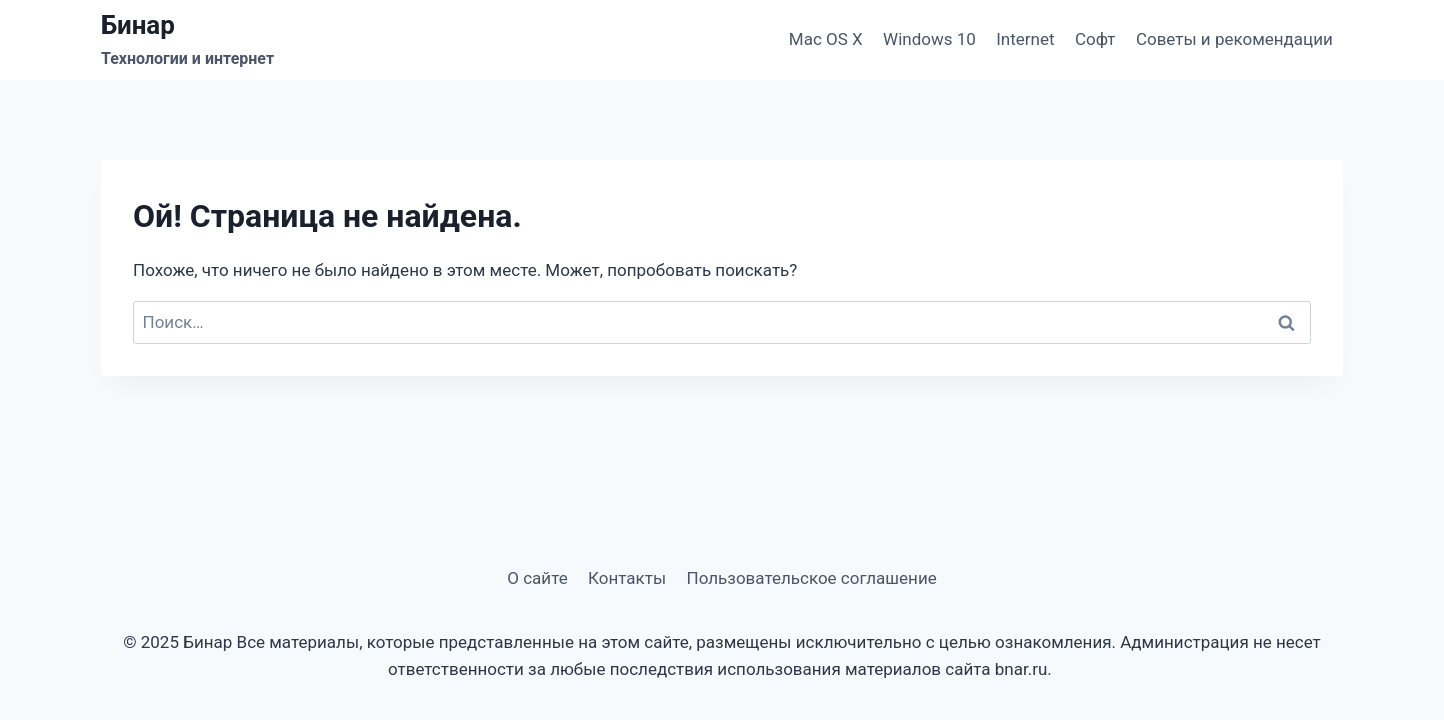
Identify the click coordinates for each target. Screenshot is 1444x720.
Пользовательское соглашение (812, 578)
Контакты (627, 578)
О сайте (537, 578)
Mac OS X (826, 39)
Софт (1095, 39)
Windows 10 (929, 39)
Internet (1025, 39)
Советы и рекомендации (1234, 39)
